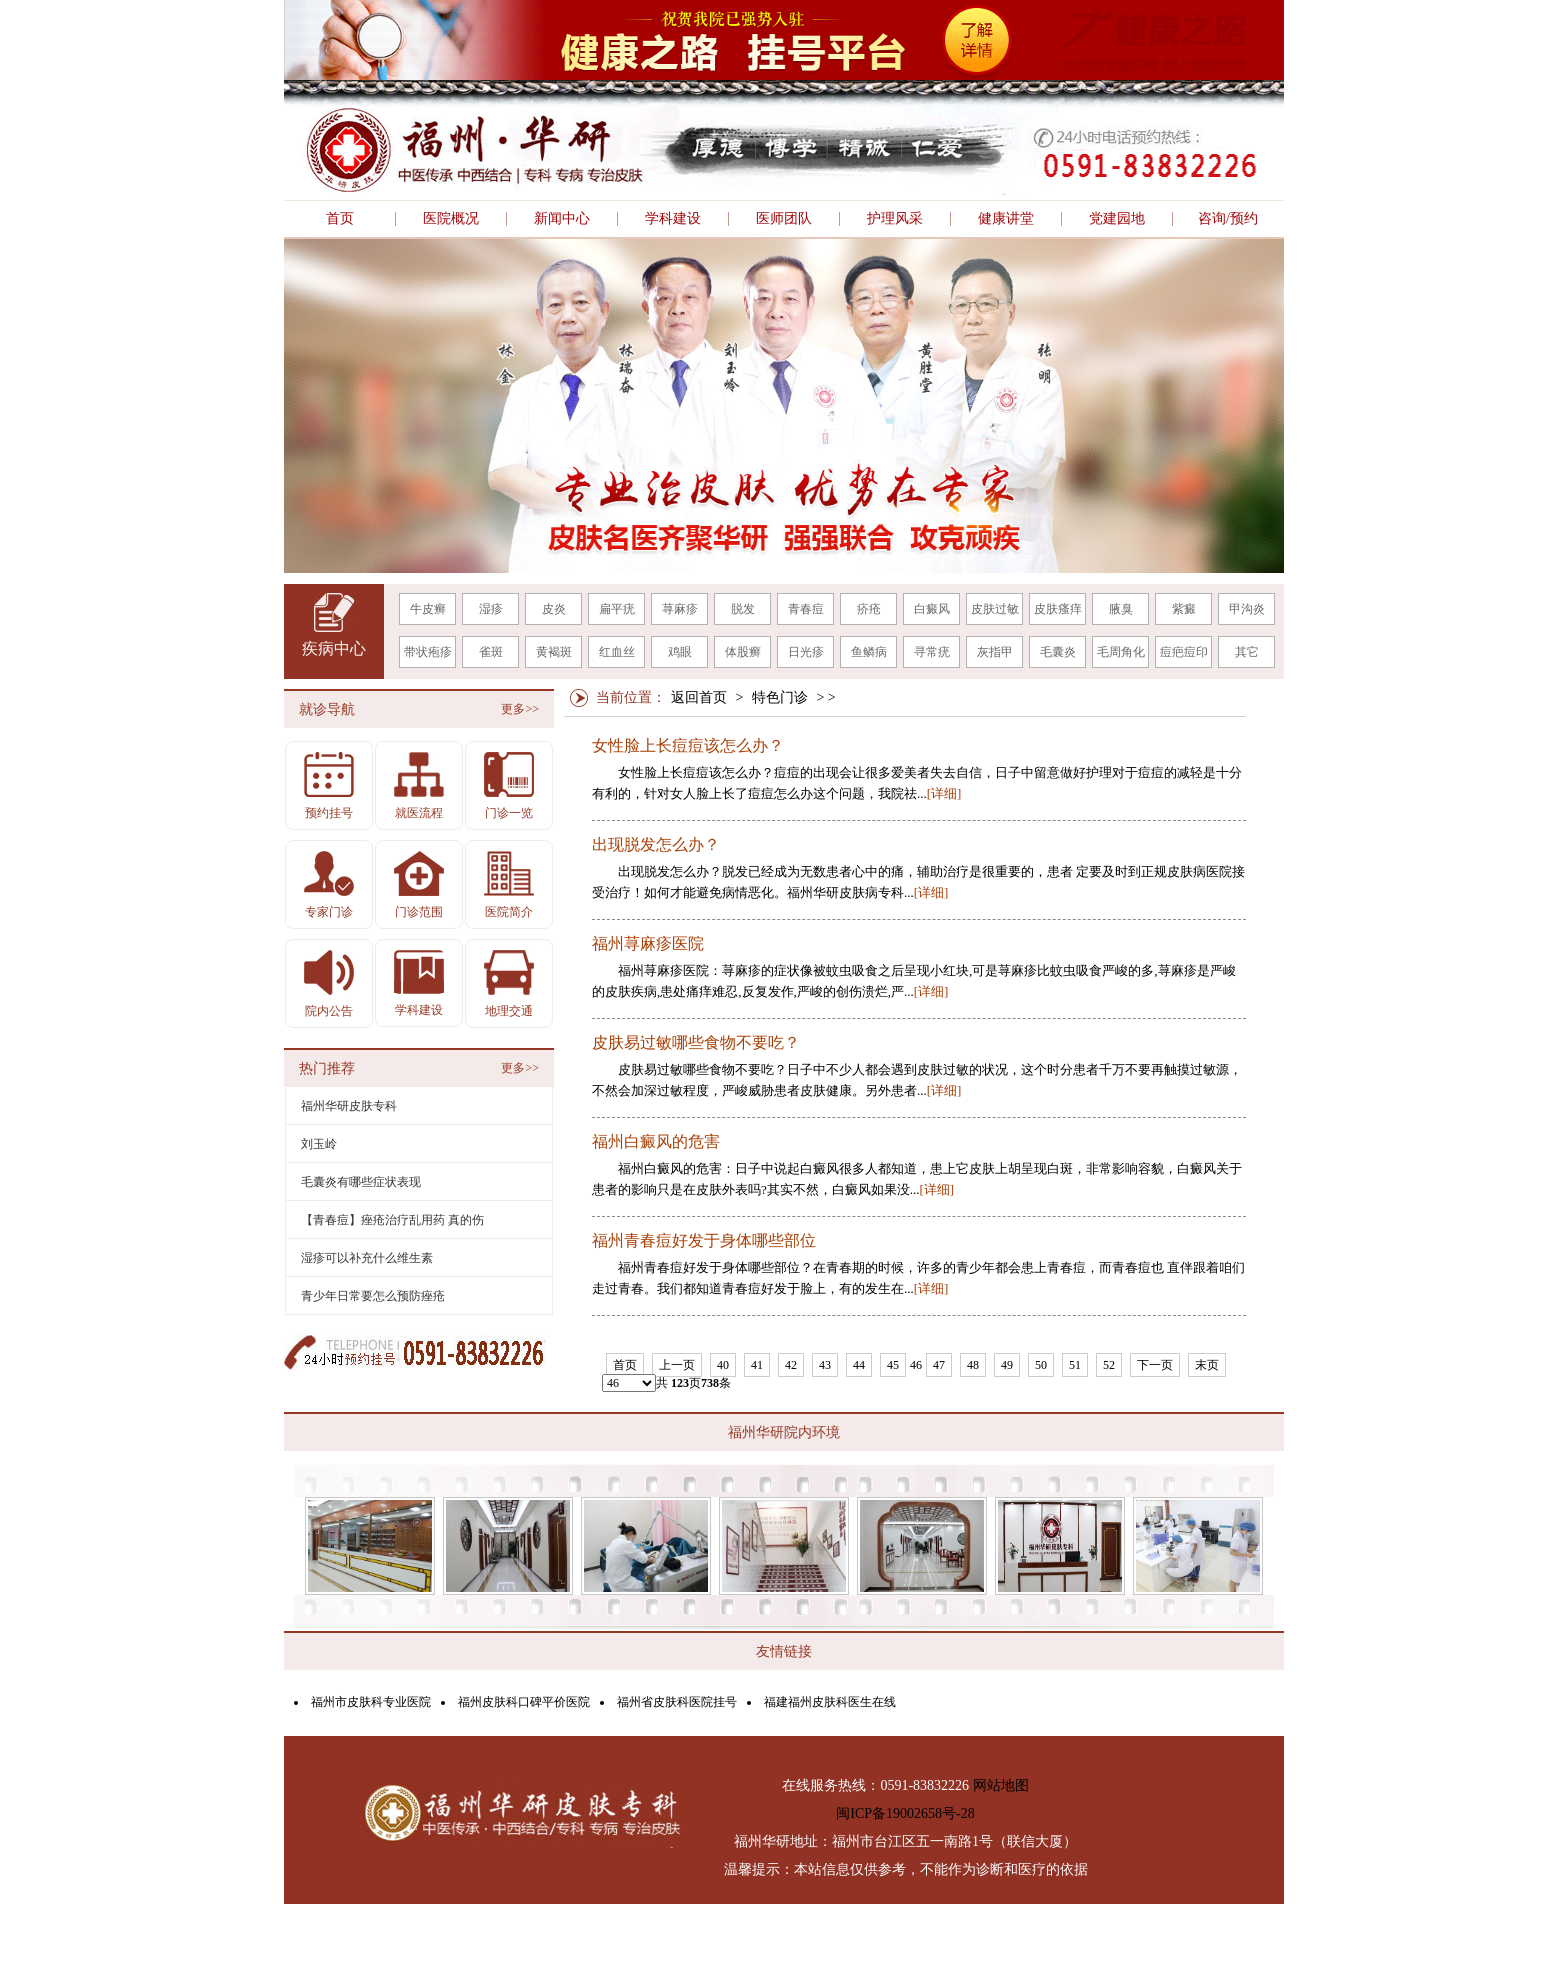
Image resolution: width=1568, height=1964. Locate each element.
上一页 (677, 1365)
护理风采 (895, 219)
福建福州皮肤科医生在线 (830, 1702)
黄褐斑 (554, 652)
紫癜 (1184, 609)
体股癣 (743, 652)
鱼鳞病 (869, 652)
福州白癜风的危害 (656, 1142)
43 (825, 1365)
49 (1007, 1365)
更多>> (520, 709)
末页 (1207, 1365)
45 (893, 1365)
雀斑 (491, 652)
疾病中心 (334, 648)
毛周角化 (1121, 652)
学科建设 (673, 219)
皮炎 (554, 609)
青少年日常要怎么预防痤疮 (373, 1296)
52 (1109, 1365)
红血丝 (617, 652)
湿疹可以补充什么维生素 (367, 1258)
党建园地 (1117, 219)
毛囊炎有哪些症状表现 (361, 1182)
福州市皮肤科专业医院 (371, 1702)
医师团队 (784, 219)
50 (1041, 1365)
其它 (1247, 652)
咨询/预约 (1228, 219)
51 (1075, 1365)
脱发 (743, 609)
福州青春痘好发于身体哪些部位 (704, 1241)
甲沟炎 (1247, 609)
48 (973, 1365)
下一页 (1155, 1365)
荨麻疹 (680, 609)
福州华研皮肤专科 (349, 1106)
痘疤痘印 (1184, 652)
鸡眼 (680, 652)
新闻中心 (562, 219)
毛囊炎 (1058, 652)
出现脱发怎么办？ (656, 845)
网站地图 (1001, 1785)
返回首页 (699, 697)
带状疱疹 (428, 652)
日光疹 (806, 652)
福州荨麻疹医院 (648, 944)
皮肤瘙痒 (1058, 609)
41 (757, 1365)
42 (791, 1365)
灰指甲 (995, 652)
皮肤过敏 (995, 609)
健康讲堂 (1006, 219)
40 (723, 1365)
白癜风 (932, 609)
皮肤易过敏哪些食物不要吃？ (696, 1043)
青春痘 (806, 609)
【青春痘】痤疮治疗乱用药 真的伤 (392, 1220)
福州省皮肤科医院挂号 (677, 1702)
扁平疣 (617, 609)
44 (859, 1365)
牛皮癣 (428, 609)
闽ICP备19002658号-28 (905, 1813)
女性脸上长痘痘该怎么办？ (688, 746)
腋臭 (1121, 609)
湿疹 (491, 609)
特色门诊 (780, 697)
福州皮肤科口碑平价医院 (524, 1702)
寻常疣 (932, 652)
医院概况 (451, 219)
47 (939, 1365)
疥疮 (869, 609)
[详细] (944, 793)
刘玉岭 (319, 1144)
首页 (340, 219)
